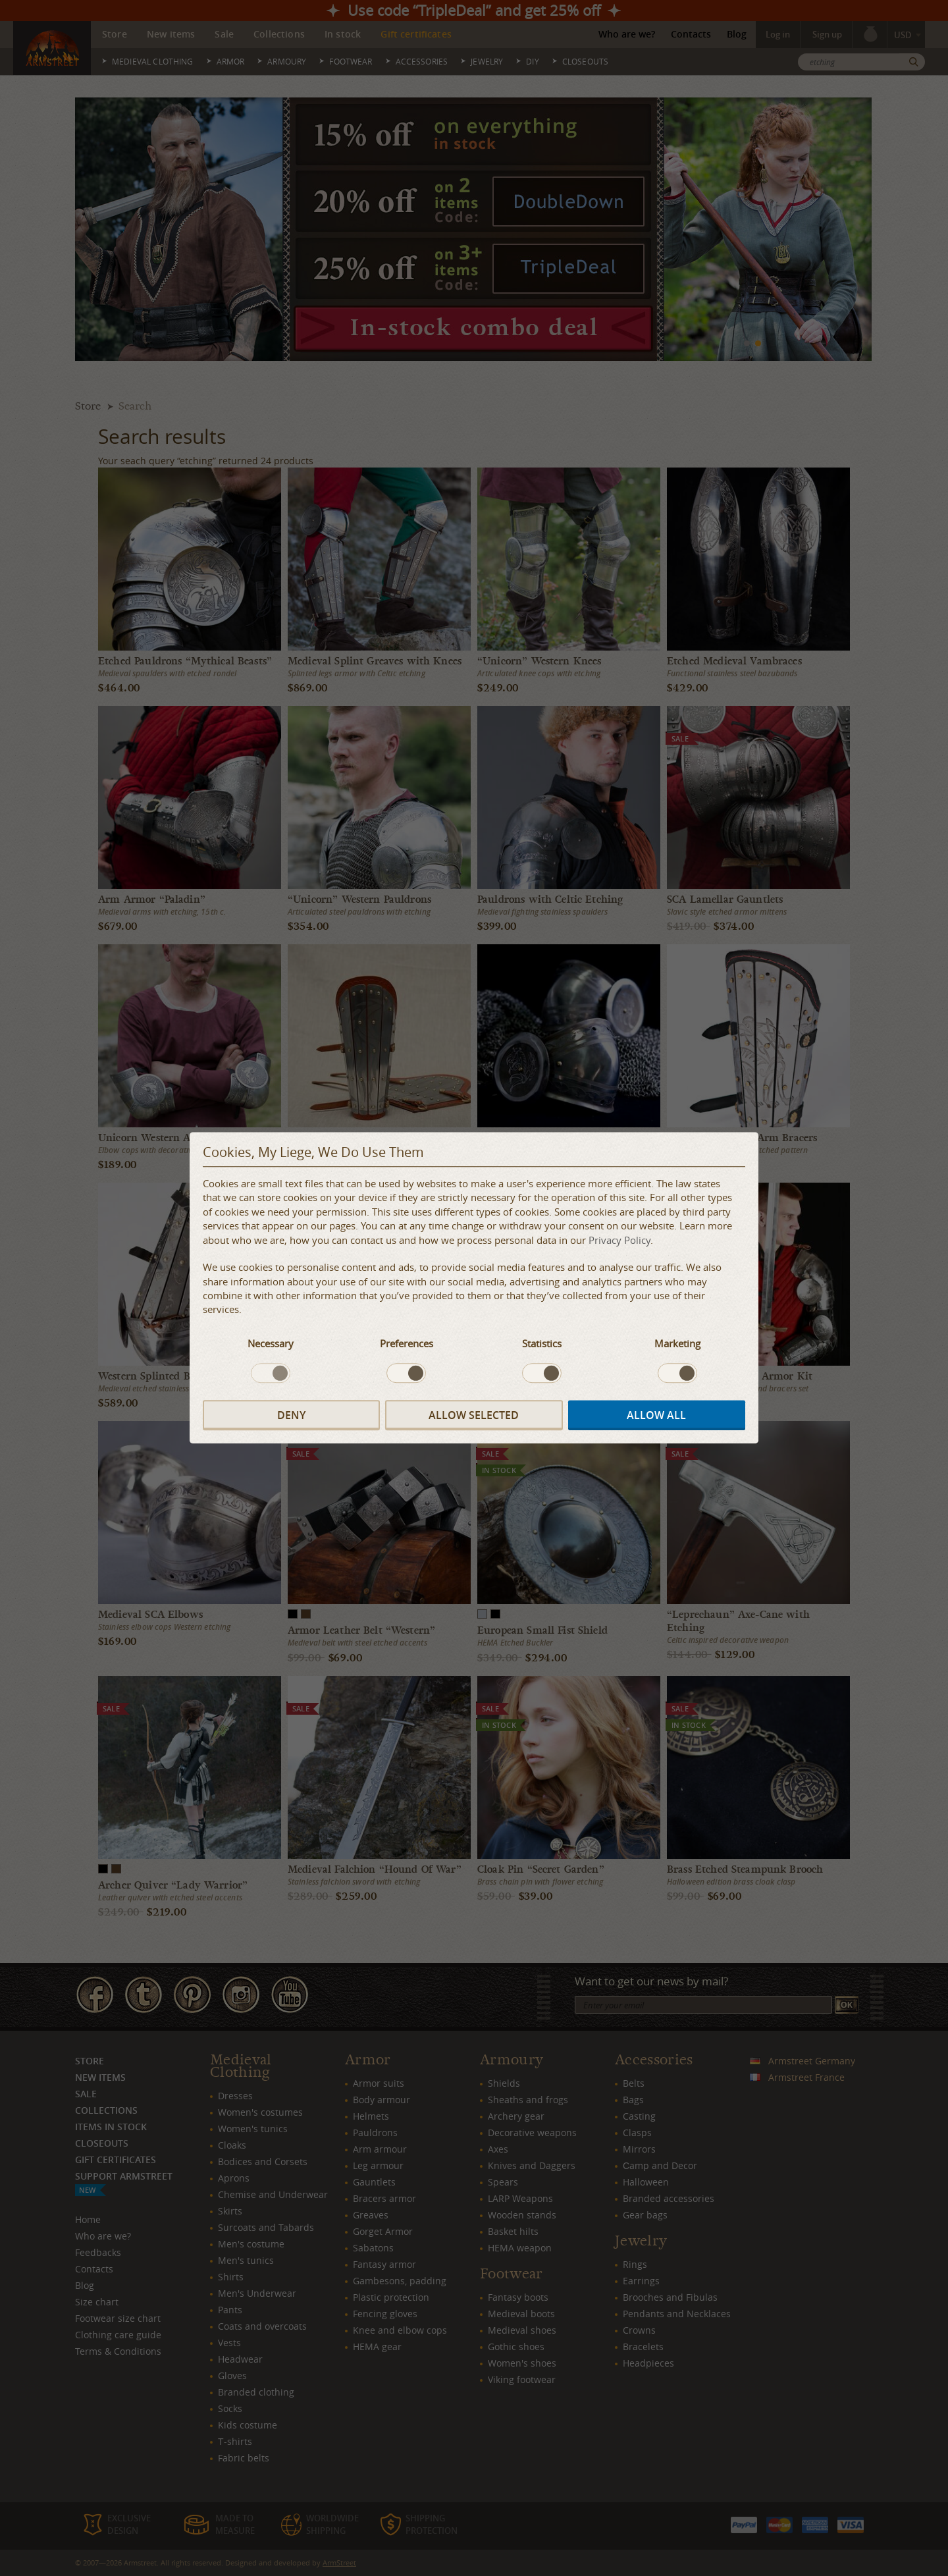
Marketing (677, 1343)
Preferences (406, 1343)
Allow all (656, 1415)
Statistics (542, 1343)
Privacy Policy (619, 1240)
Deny (291, 1415)
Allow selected (474, 1415)
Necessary (271, 1343)
